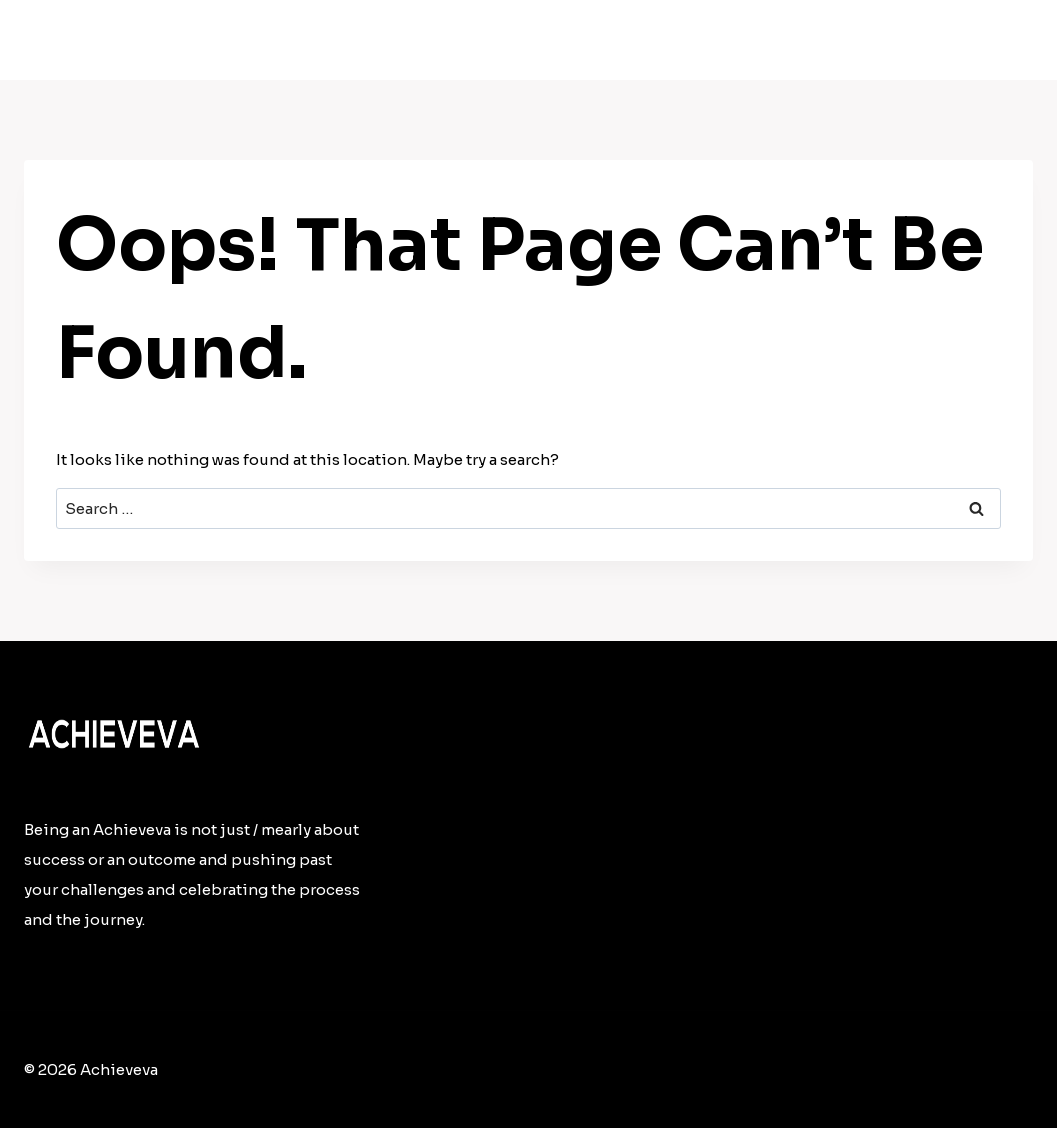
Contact (980, 40)
